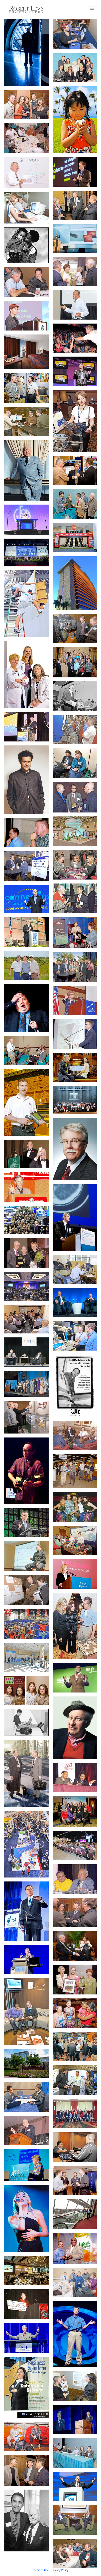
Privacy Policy (60, 2570)
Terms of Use (40, 2570)
